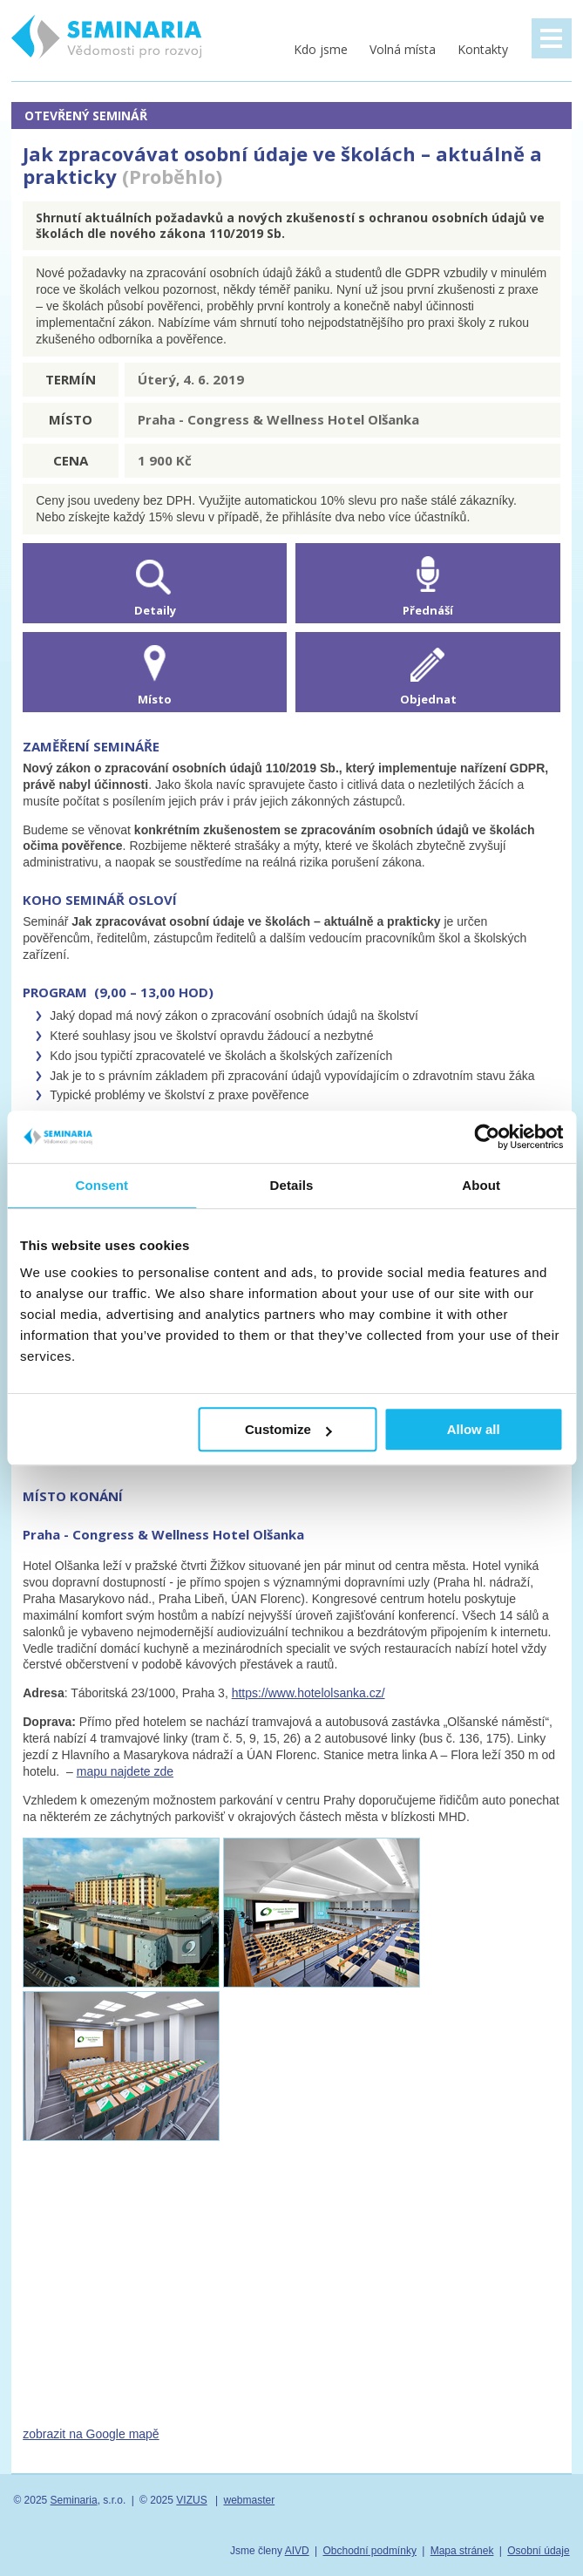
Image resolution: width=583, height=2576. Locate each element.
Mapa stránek (462, 2551)
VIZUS (191, 2500)
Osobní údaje (538, 2551)
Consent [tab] (101, 1185)
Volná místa (402, 49)
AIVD (297, 2551)
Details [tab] (292, 1185)
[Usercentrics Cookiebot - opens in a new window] (486, 1137)
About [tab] (481, 1185)
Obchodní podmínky (369, 2551)
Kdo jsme (321, 49)
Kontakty (483, 49)
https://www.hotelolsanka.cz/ (308, 1693)
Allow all (473, 1429)
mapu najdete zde (125, 1771)
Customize (288, 1429)
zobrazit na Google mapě (91, 2434)
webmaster (249, 2500)
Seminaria (74, 2500)
